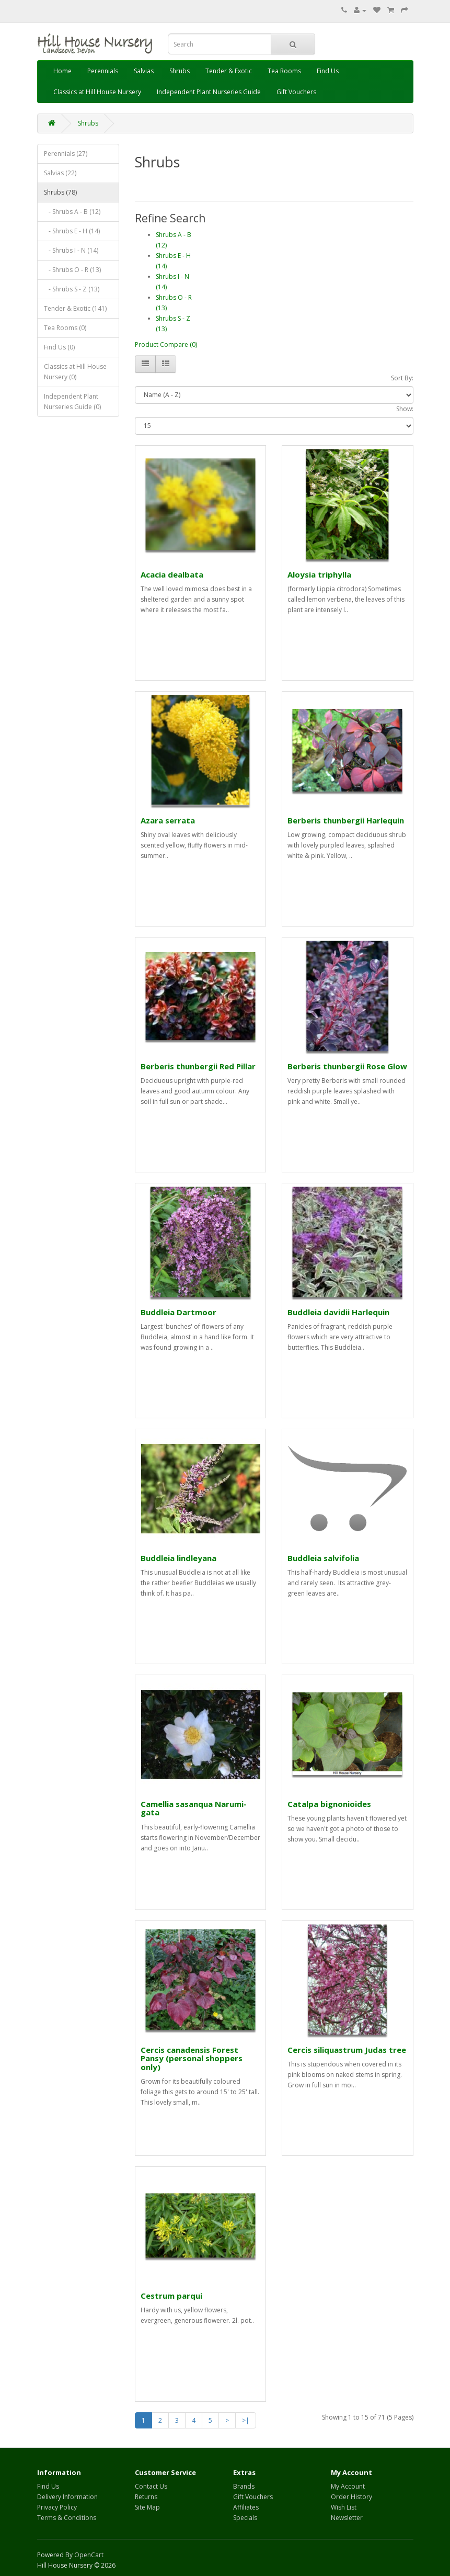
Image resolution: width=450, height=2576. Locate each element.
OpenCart (88, 2554)
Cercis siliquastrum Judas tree (346, 2049)
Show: (404, 408)
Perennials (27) (65, 153)
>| (245, 2420)
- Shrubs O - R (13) (72, 269)
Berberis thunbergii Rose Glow (347, 1066)
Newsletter (347, 2517)
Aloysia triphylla (319, 574)
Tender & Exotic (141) (75, 308)
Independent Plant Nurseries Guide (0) (72, 401)
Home (62, 70)
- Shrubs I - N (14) (71, 250)
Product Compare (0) (166, 344)
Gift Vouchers (296, 91)
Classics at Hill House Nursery (97, 91)
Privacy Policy (57, 2507)
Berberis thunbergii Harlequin (345, 820)
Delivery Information (67, 2496)
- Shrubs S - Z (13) (71, 289)
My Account (348, 2486)
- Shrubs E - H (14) (72, 231)
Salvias (144, 70)
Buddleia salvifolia (323, 1558)
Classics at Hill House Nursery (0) (75, 371)
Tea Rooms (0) (65, 327)
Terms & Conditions (66, 2517)
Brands (244, 2486)
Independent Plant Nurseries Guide (209, 91)
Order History (351, 2496)
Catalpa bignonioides (329, 1804)
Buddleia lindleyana (178, 1558)
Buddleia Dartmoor (178, 1312)
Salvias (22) (60, 172)
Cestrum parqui (171, 2295)
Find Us (328, 70)
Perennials (102, 70)
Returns (146, 2496)
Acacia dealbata (172, 574)
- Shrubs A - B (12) (72, 211)
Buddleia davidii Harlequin (338, 1312)
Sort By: (402, 378)
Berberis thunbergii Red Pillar (198, 1066)
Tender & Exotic (228, 70)
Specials (245, 2517)
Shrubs (179, 70)
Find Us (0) (59, 347)
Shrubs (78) (60, 192)
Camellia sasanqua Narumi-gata (194, 1808)
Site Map (147, 2507)
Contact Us (151, 2486)
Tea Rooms (284, 70)
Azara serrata (168, 820)
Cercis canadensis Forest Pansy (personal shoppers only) (192, 2058)
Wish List (343, 2507)
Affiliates (246, 2507)
